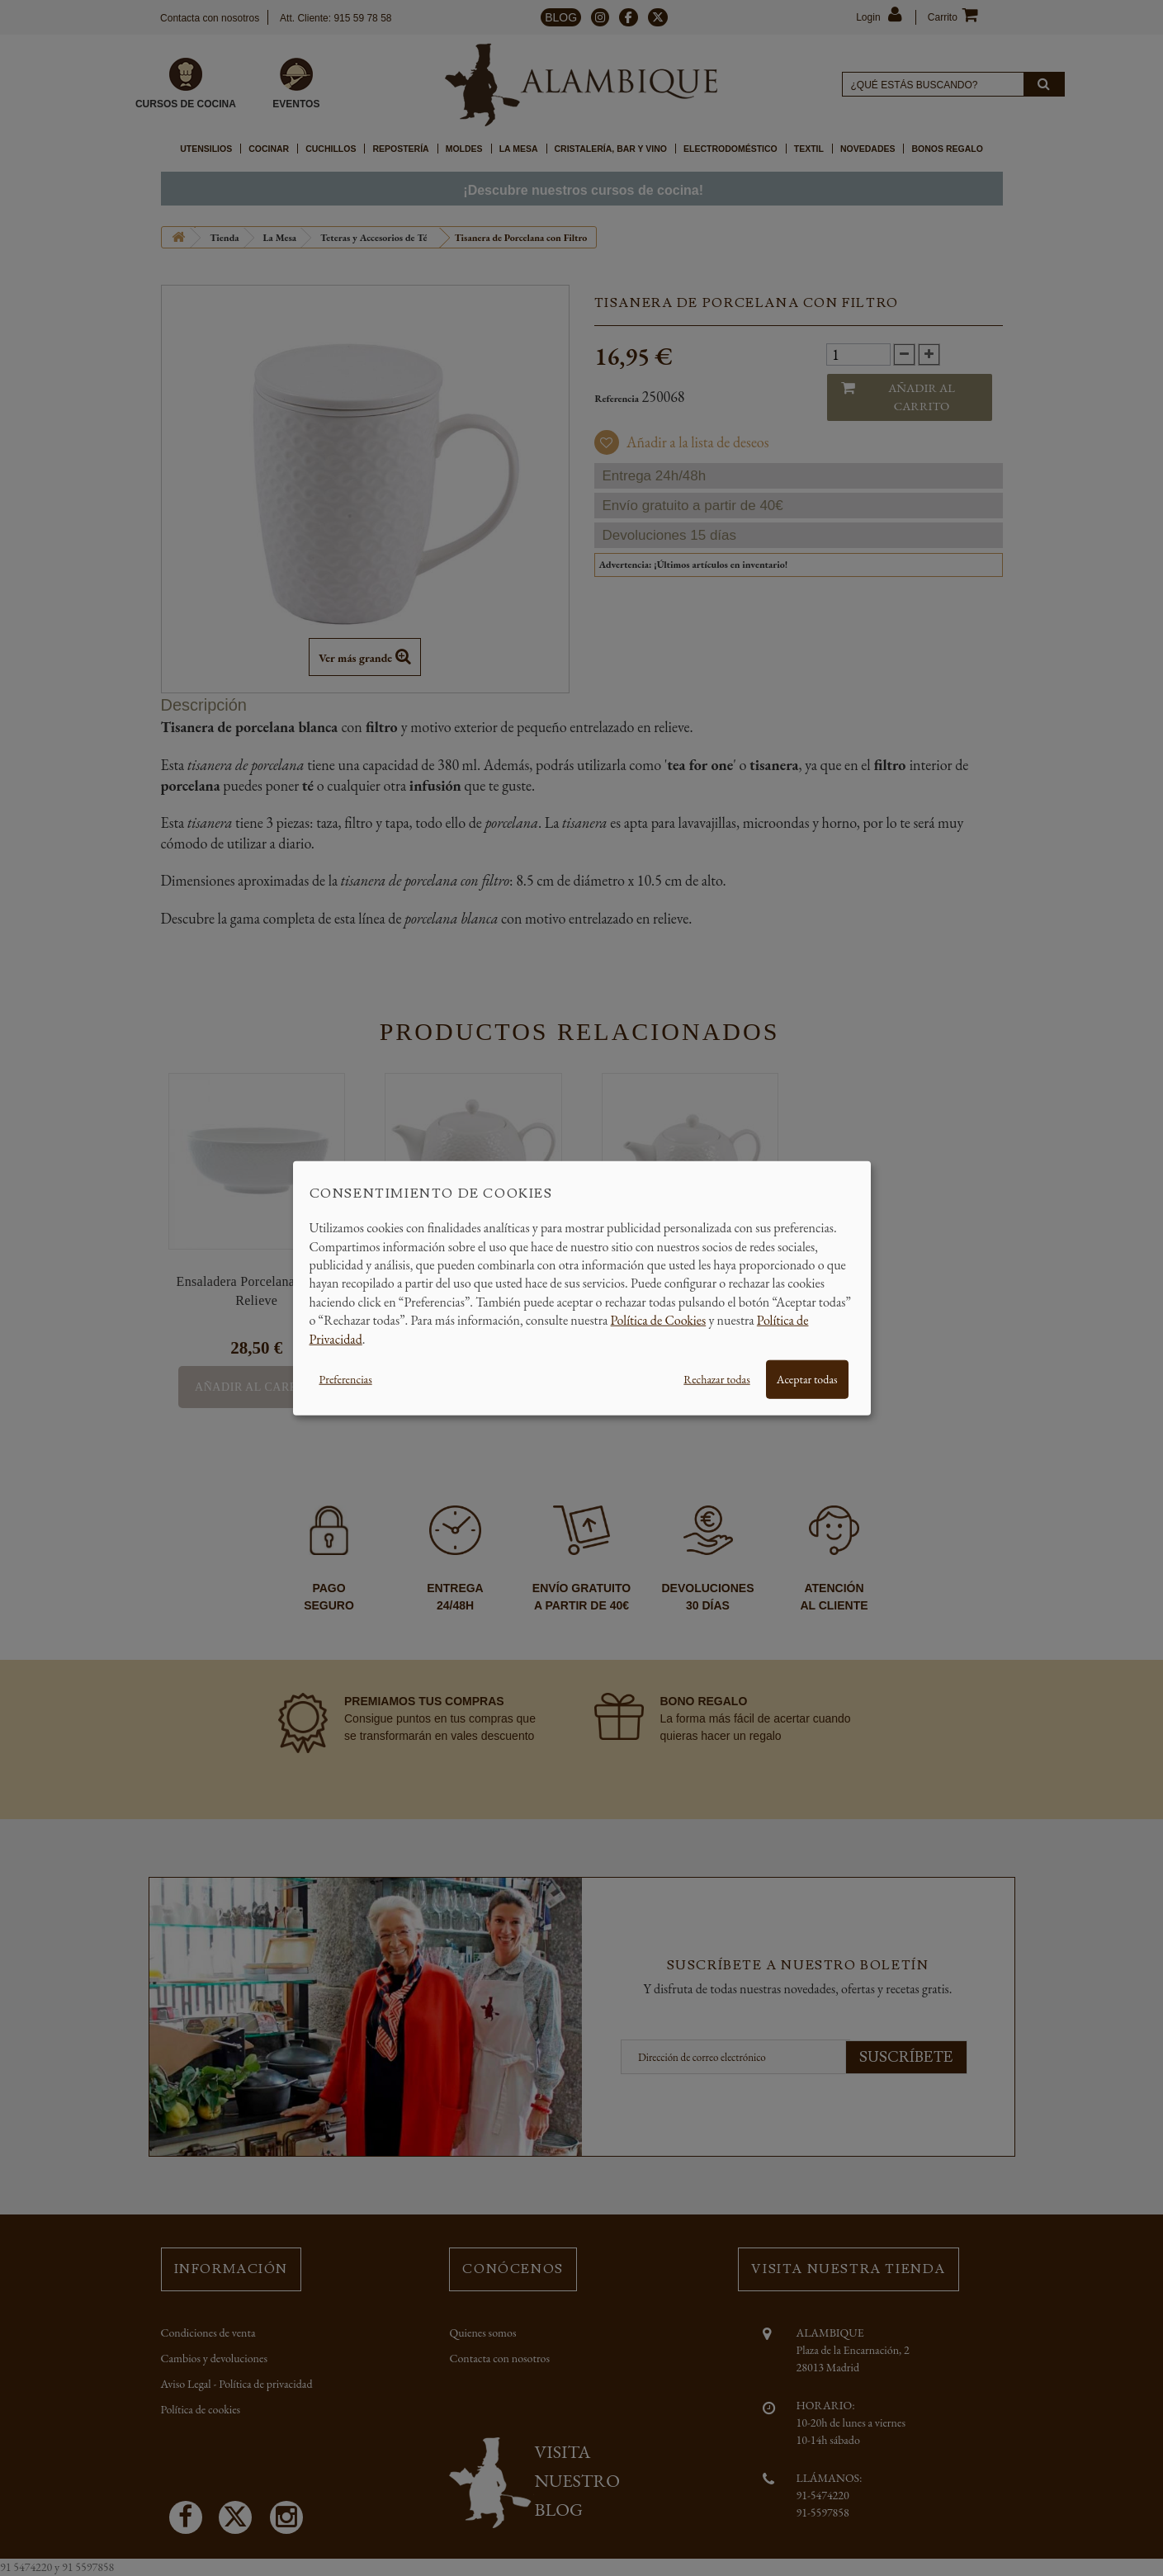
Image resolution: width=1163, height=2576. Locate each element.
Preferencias (345, 1379)
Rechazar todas (716, 1379)
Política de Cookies (659, 1320)
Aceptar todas (807, 1379)
